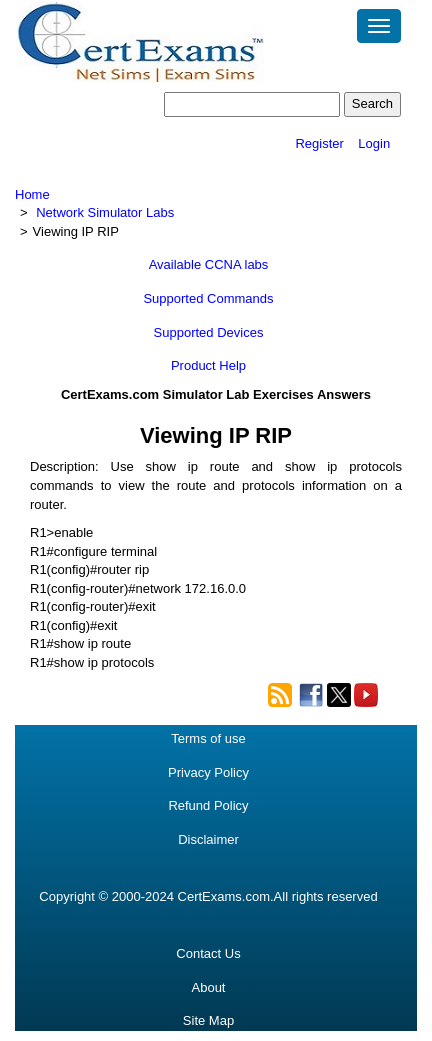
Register (319, 143)
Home (32, 194)
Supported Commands (208, 298)
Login (374, 143)
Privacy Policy (208, 772)
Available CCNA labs (209, 264)
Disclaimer (208, 839)
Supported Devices (209, 332)
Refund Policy (208, 805)
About (209, 987)
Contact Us (208, 953)
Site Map (208, 1020)
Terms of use (208, 738)
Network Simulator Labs (105, 212)
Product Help (208, 365)
